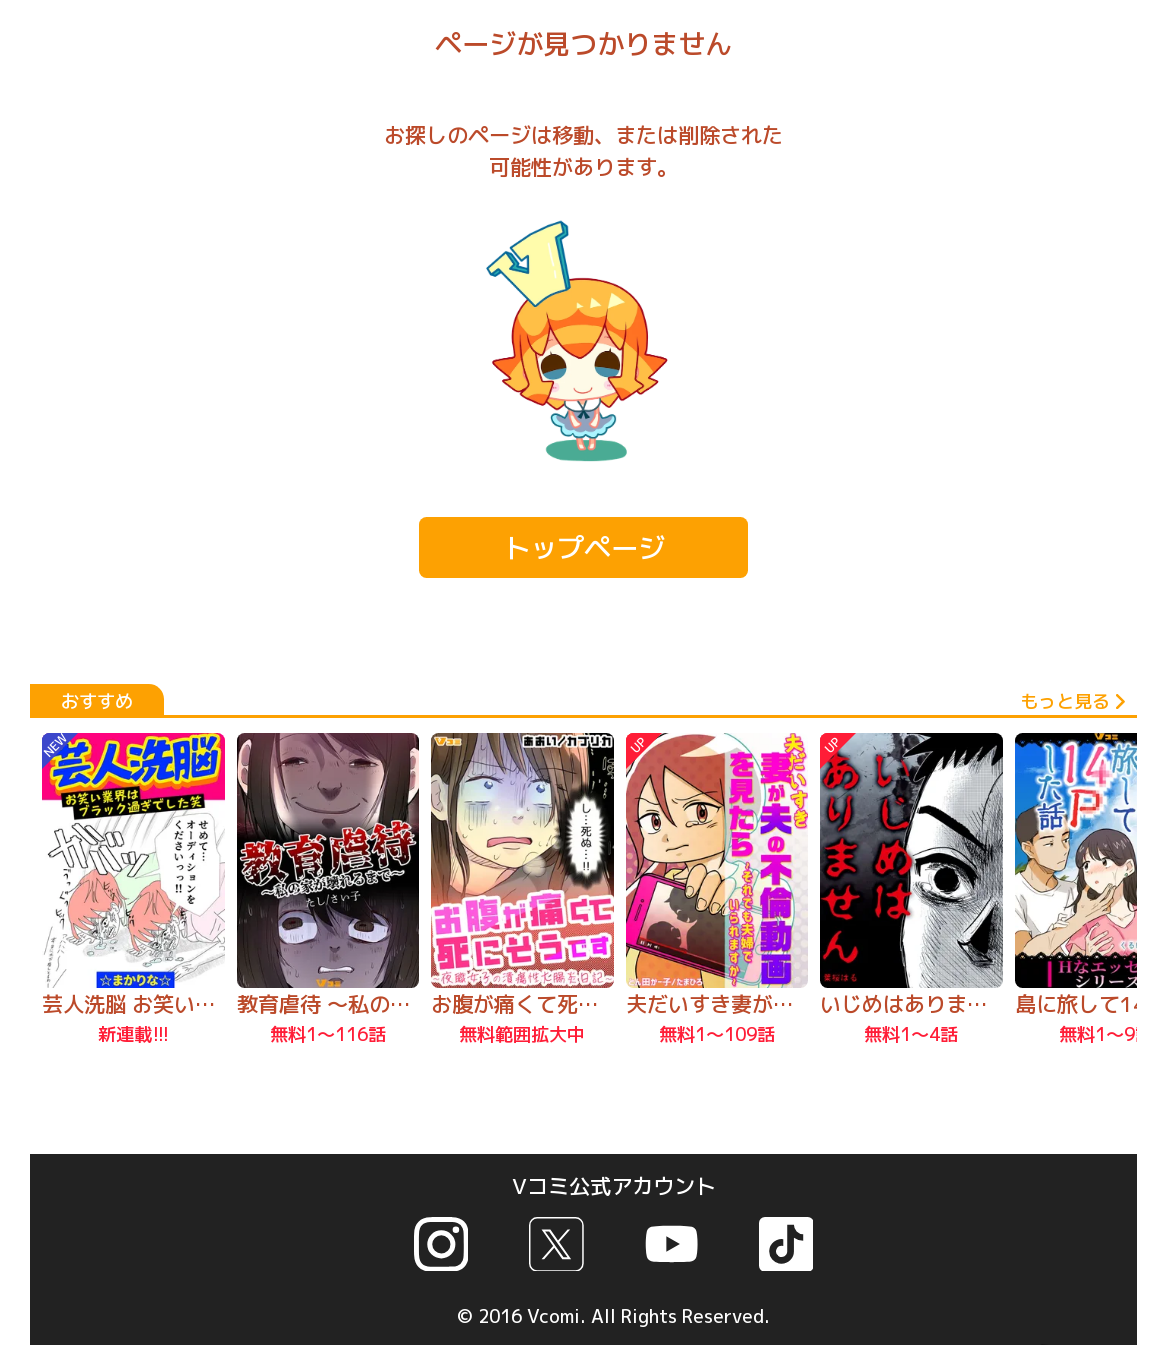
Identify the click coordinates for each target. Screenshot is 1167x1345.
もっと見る (1072, 701)
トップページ (584, 548)
